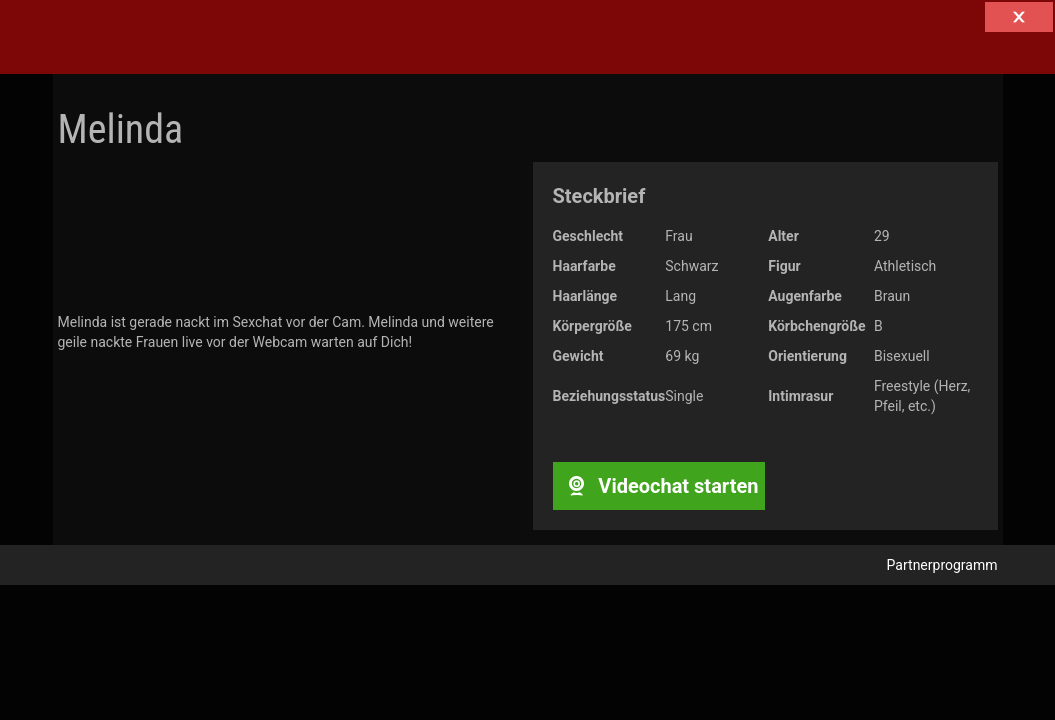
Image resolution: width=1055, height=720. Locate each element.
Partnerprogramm (942, 565)
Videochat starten (658, 486)
